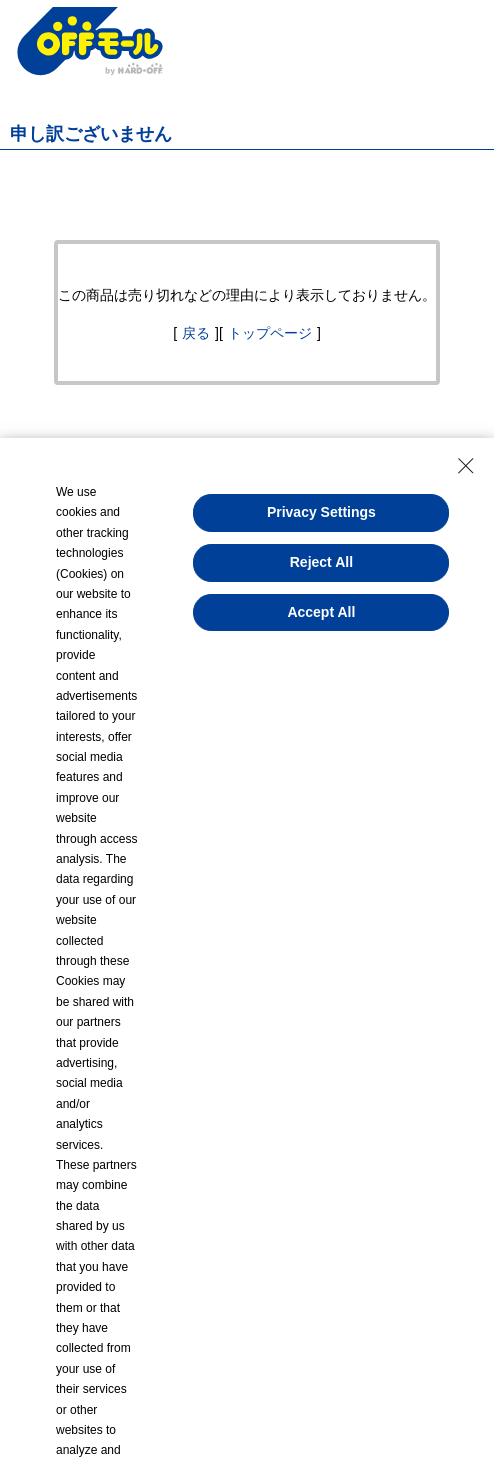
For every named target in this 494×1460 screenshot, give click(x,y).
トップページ (270, 333)
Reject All (321, 562)
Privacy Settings (321, 512)
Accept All (321, 612)
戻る (196, 333)
